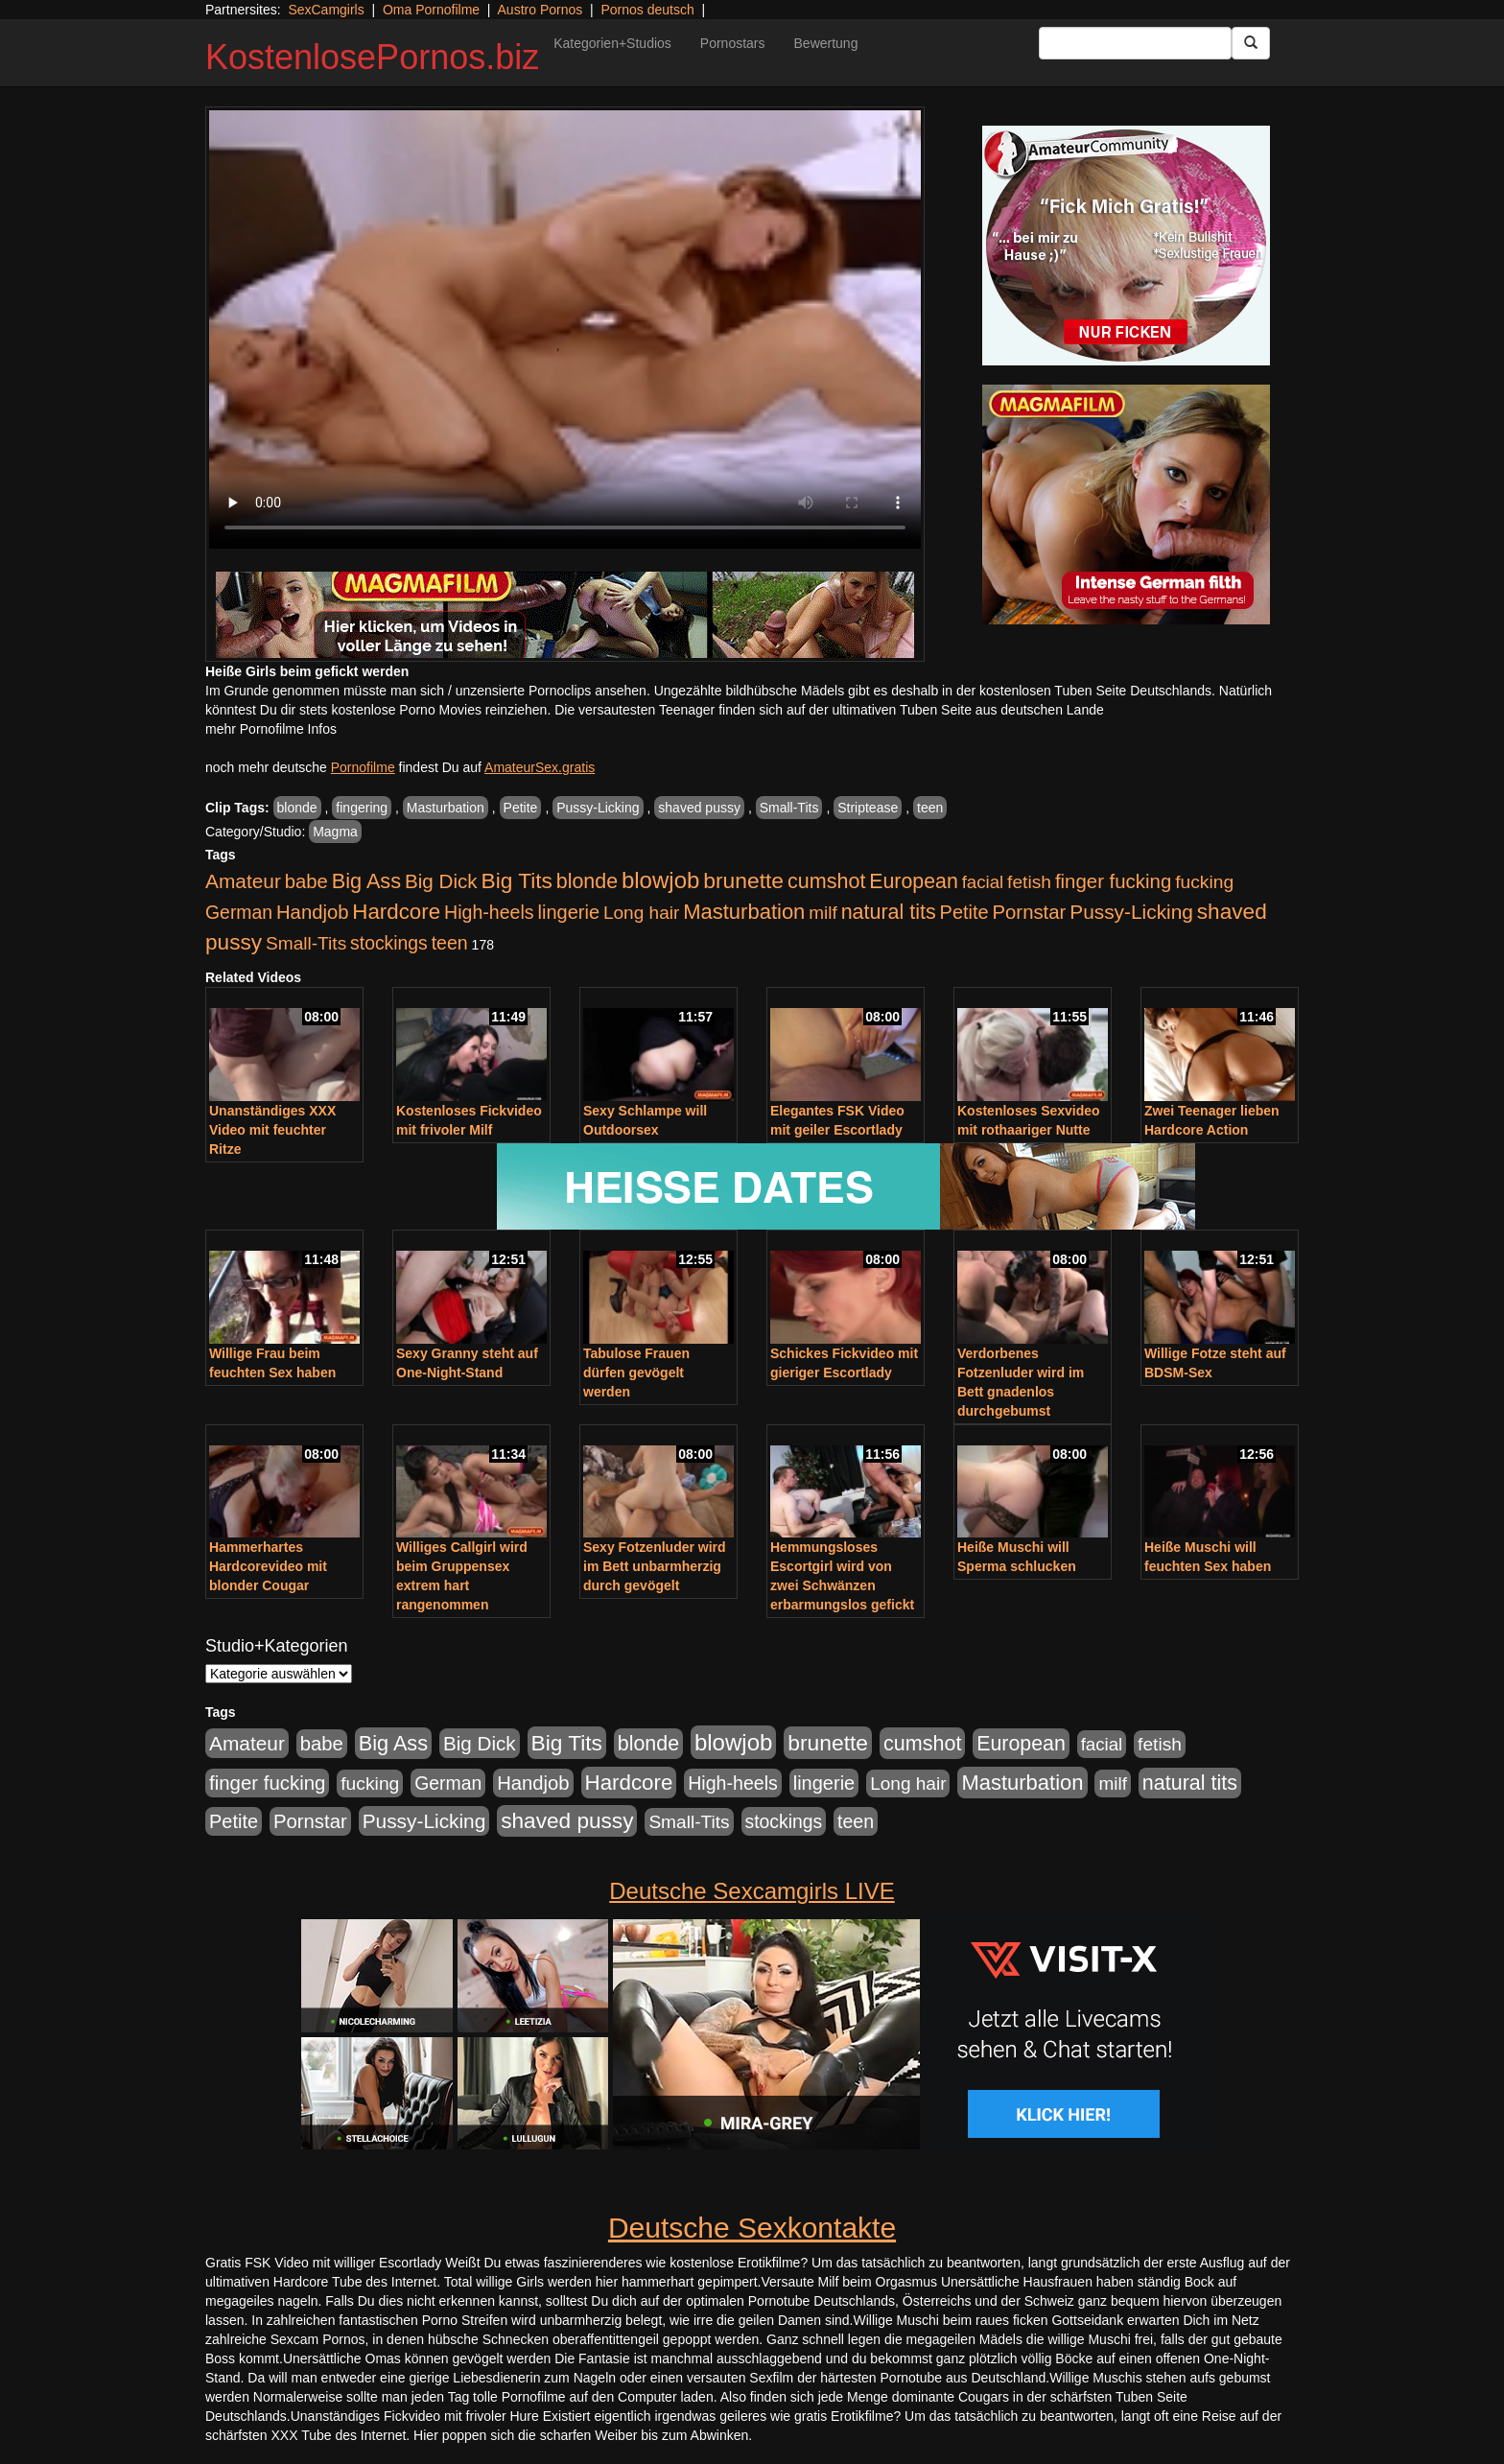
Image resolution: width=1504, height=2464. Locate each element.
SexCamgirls (326, 9)
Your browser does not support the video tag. (565, 329)
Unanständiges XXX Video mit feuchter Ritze (272, 1130)
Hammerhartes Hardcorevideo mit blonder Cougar (268, 1566)
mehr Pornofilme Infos (271, 729)
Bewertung (826, 43)
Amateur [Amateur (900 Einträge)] (243, 881)
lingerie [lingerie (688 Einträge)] (568, 912)
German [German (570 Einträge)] (238, 912)
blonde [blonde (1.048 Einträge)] (587, 881)
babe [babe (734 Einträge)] (306, 881)
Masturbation (445, 807)
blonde (297, 807)
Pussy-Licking (597, 807)
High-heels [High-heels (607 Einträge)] (489, 912)
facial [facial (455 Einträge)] (983, 882)
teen (930, 807)
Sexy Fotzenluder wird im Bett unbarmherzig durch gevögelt (654, 1566)
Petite (521, 807)
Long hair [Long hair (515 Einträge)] (641, 913)
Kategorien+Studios (612, 43)
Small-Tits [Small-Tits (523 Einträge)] (306, 943)
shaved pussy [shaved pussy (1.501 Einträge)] (567, 1821)
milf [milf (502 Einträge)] (823, 913)
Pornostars (732, 43)
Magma (335, 831)
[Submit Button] (1251, 43)
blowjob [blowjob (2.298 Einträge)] (660, 880)
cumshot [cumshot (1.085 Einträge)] (826, 881)
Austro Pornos (540, 9)
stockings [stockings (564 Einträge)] (389, 942)
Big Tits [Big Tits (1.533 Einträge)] (517, 880)
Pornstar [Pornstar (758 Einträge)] (1030, 912)
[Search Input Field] (1135, 43)
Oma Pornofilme (431, 9)
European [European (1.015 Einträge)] (913, 881)
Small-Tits (789, 807)
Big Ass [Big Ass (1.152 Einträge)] (366, 881)
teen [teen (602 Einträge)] (450, 942)
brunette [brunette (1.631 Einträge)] (743, 880)
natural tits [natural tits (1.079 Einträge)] (888, 912)
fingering (362, 807)
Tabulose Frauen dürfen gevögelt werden (636, 1372)
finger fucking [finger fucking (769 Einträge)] (1113, 881)
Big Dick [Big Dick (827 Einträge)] (441, 881)
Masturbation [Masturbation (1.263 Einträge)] (744, 912)
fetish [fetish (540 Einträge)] (1029, 882)
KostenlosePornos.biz (372, 57)
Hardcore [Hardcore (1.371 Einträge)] (396, 912)
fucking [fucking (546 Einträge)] (1204, 882)
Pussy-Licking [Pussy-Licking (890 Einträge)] (1131, 912)
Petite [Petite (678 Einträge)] (964, 912)
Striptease (867, 807)
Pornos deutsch (646, 9)
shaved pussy (699, 807)
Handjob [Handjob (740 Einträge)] (312, 912)
